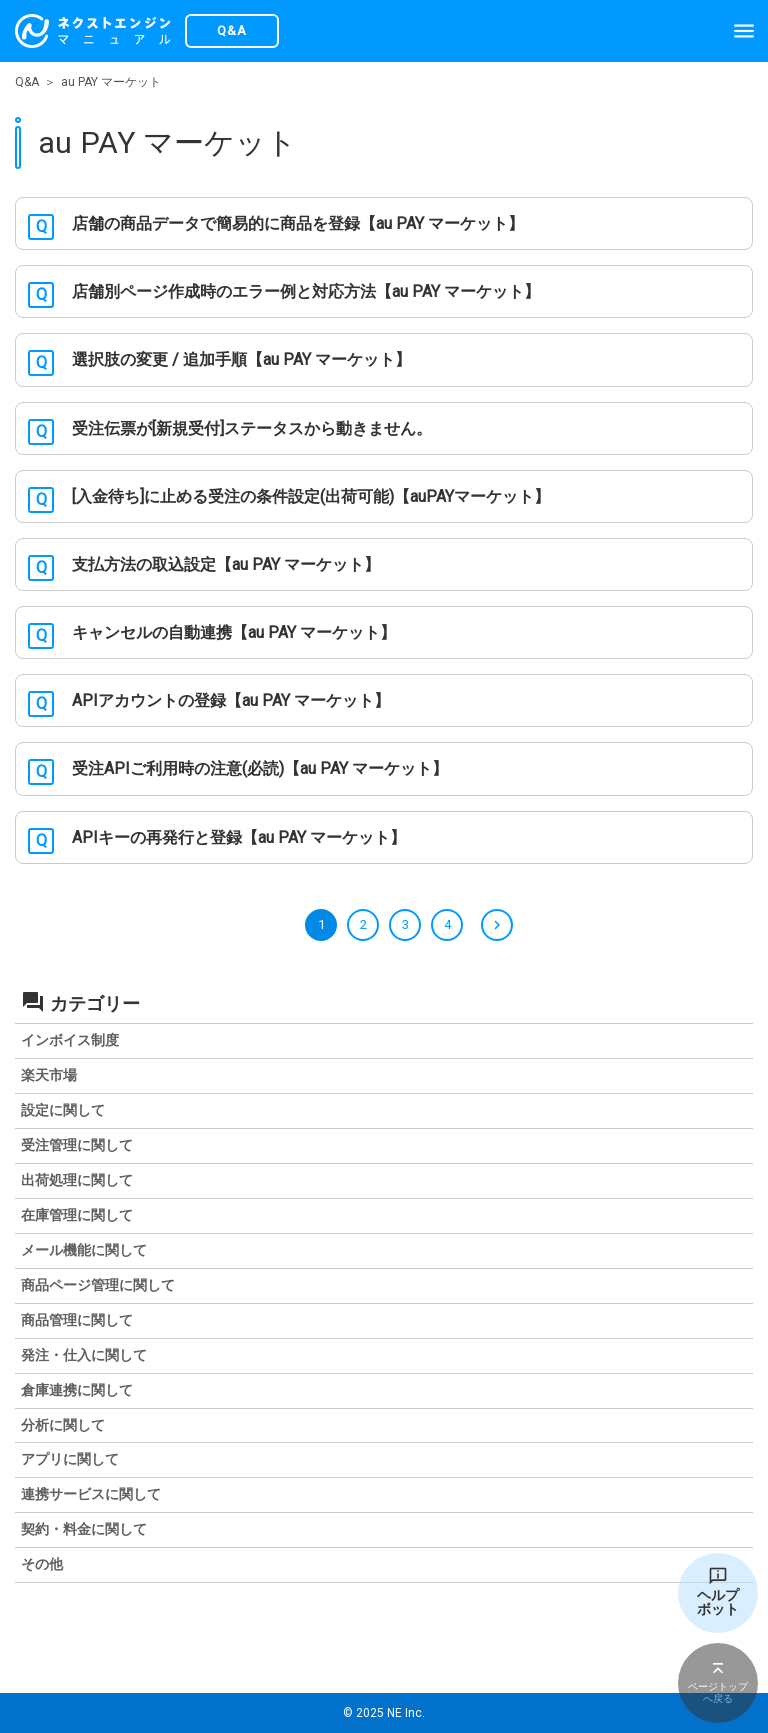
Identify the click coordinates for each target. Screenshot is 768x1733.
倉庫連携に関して (77, 1390)
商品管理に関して (77, 1320)
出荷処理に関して (77, 1180)
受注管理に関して (77, 1145)
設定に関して (63, 1110)
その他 (42, 1564)
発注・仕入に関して (84, 1355)
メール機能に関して (84, 1250)
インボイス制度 (70, 1040)
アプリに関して (70, 1459)
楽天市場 (49, 1075)
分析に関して (63, 1425)
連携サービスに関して (91, 1494)
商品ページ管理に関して (98, 1285)
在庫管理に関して (77, 1215)
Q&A (27, 82)
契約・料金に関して (84, 1529)
